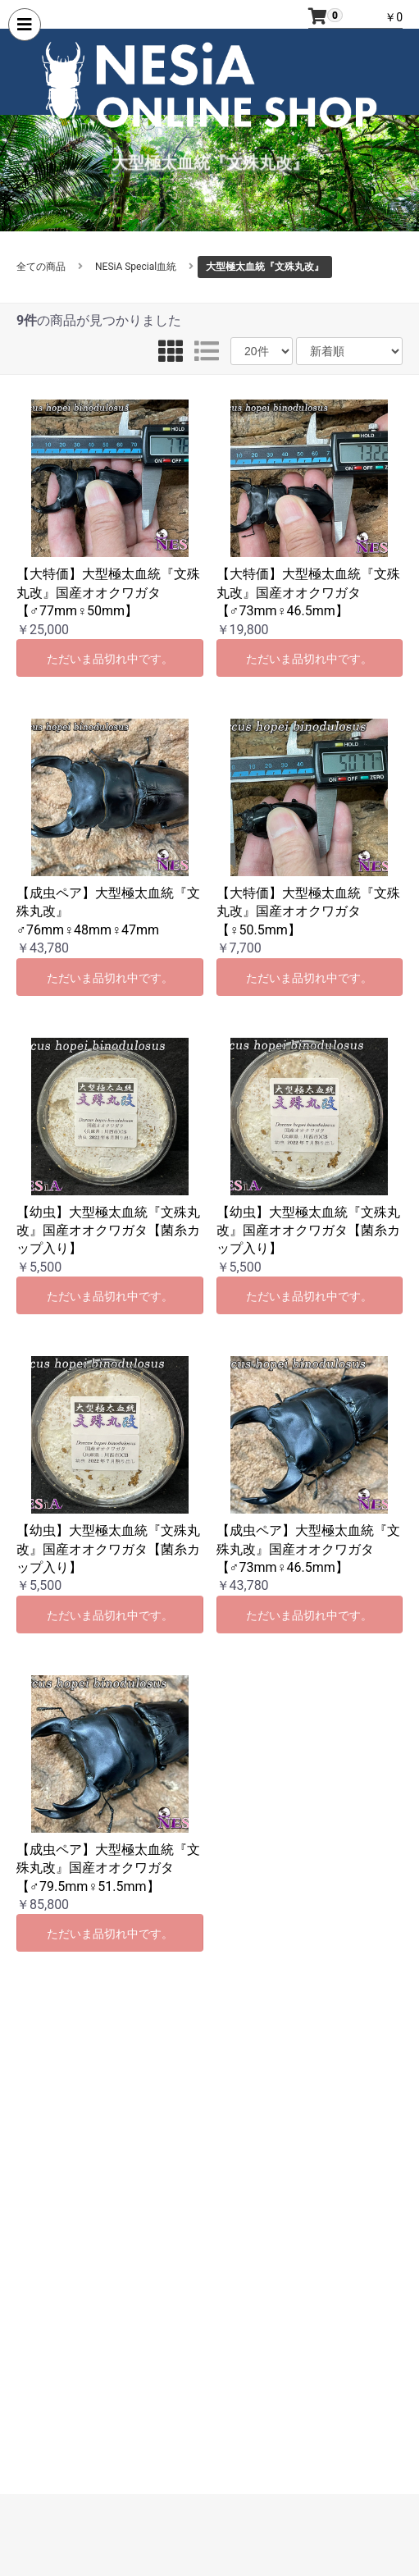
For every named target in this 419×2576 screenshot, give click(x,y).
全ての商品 (41, 266)
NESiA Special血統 (135, 266)
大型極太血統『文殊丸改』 (265, 266)
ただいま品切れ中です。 (110, 658)
